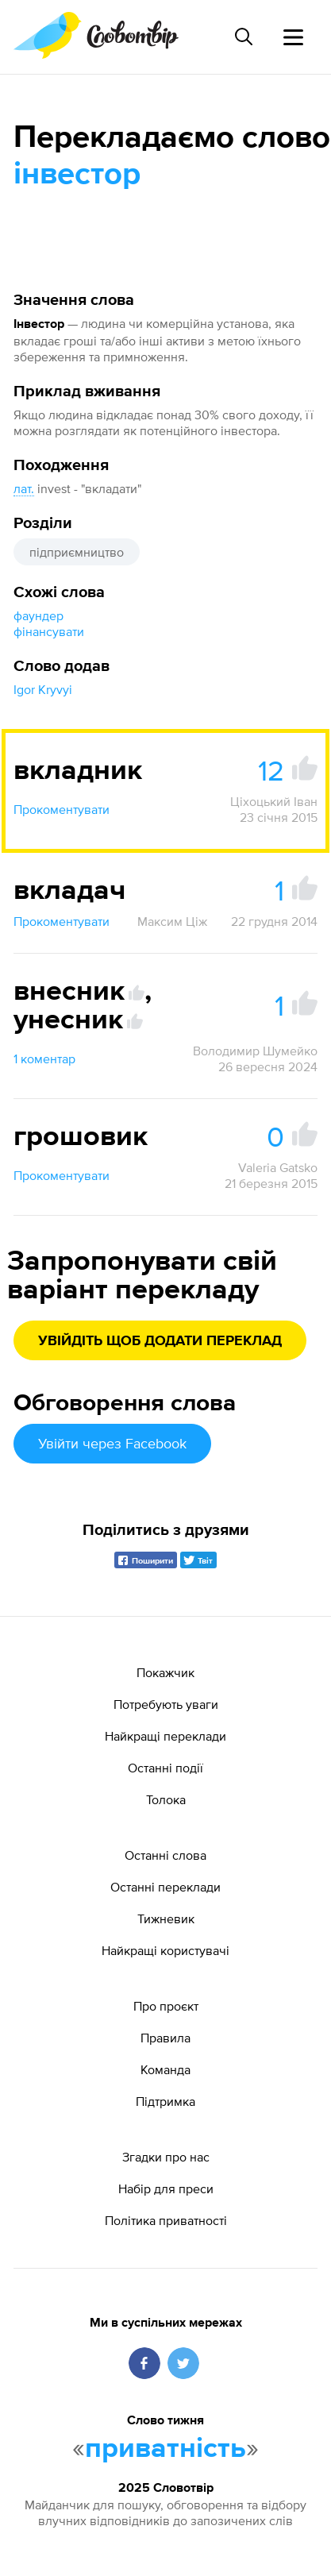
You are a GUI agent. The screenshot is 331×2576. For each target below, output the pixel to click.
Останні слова (165, 1855)
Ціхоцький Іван (274, 801)
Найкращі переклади (165, 1736)
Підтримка (165, 2101)
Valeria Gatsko (278, 1167)
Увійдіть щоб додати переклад (160, 1341)
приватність (165, 2449)
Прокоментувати (61, 809)
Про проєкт (165, 2006)
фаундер (38, 615)
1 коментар (44, 1058)
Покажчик (165, 1672)
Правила (165, 2037)
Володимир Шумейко (255, 1050)
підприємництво (76, 552)
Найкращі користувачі (165, 1950)
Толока (166, 1799)
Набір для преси (166, 2188)
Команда (165, 2069)
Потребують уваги (166, 1704)
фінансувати (48, 631)
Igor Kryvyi (42, 689)
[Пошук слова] (243, 36)
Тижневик (165, 1918)
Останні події (165, 1767)
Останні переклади (165, 1887)
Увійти (112, 1443)
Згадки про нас (166, 2157)
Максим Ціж (172, 921)
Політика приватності (166, 2220)
